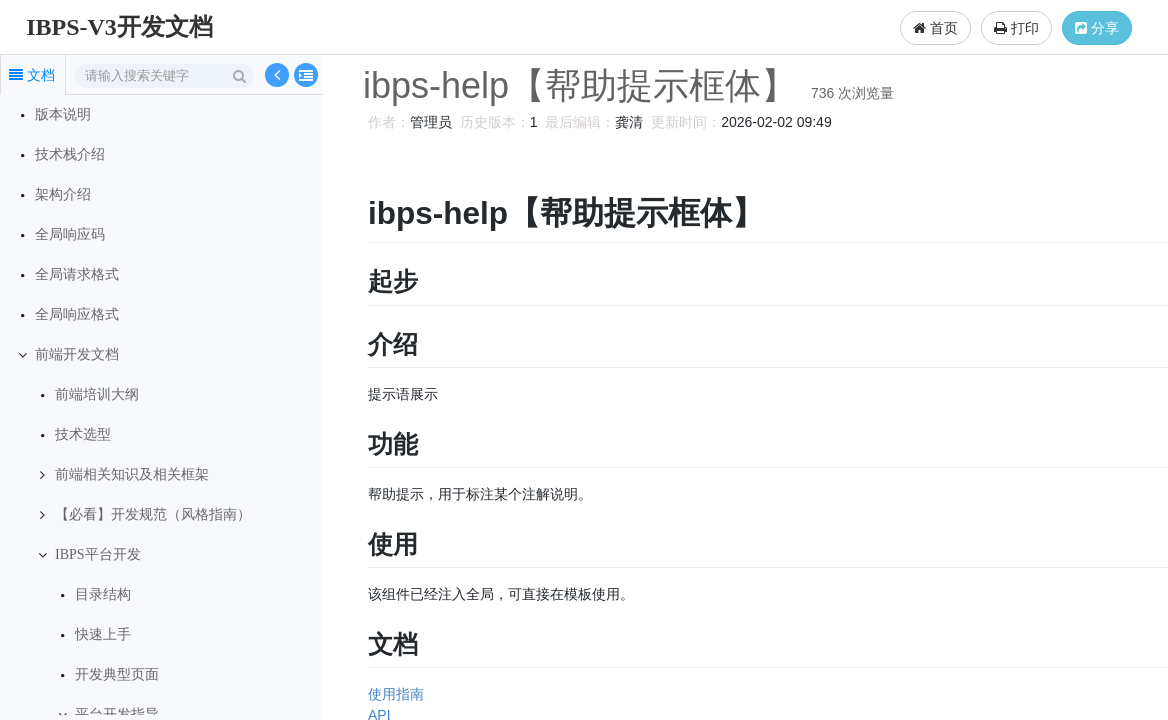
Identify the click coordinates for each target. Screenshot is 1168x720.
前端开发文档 (77, 354)
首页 (935, 28)
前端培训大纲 (97, 394)
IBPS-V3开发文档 (119, 27)
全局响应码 (70, 234)
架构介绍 (63, 194)
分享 (1097, 28)
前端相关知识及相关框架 (132, 474)
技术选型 (83, 434)
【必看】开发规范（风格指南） (153, 514)
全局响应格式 (77, 314)
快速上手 (103, 634)
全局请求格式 (77, 274)
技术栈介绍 (70, 154)
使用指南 (393, 694)
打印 (1016, 28)
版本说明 (63, 114)
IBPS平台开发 (98, 554)
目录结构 (103, 594)
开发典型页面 (117, 674)
